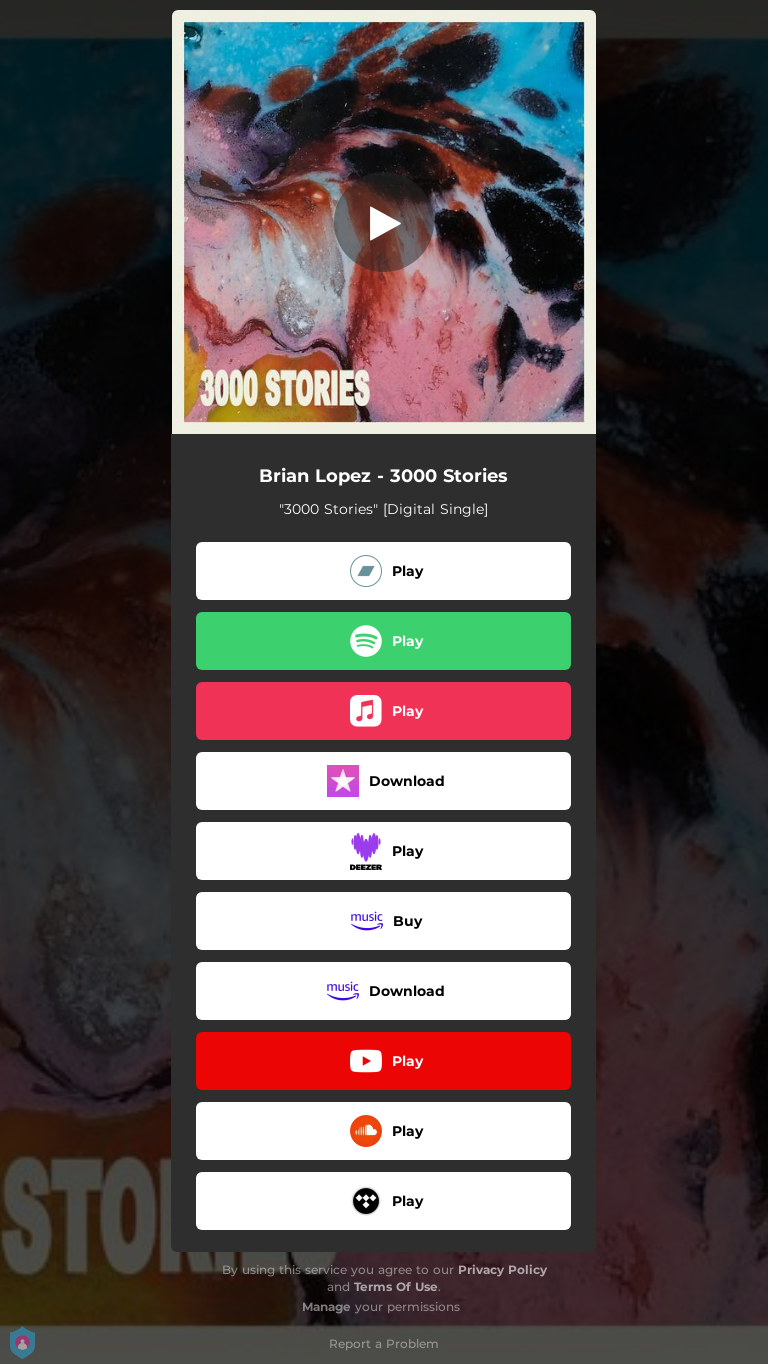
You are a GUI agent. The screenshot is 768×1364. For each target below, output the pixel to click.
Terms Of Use (396, 1286)
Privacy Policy (502, 1269)
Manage (326, 1306)
